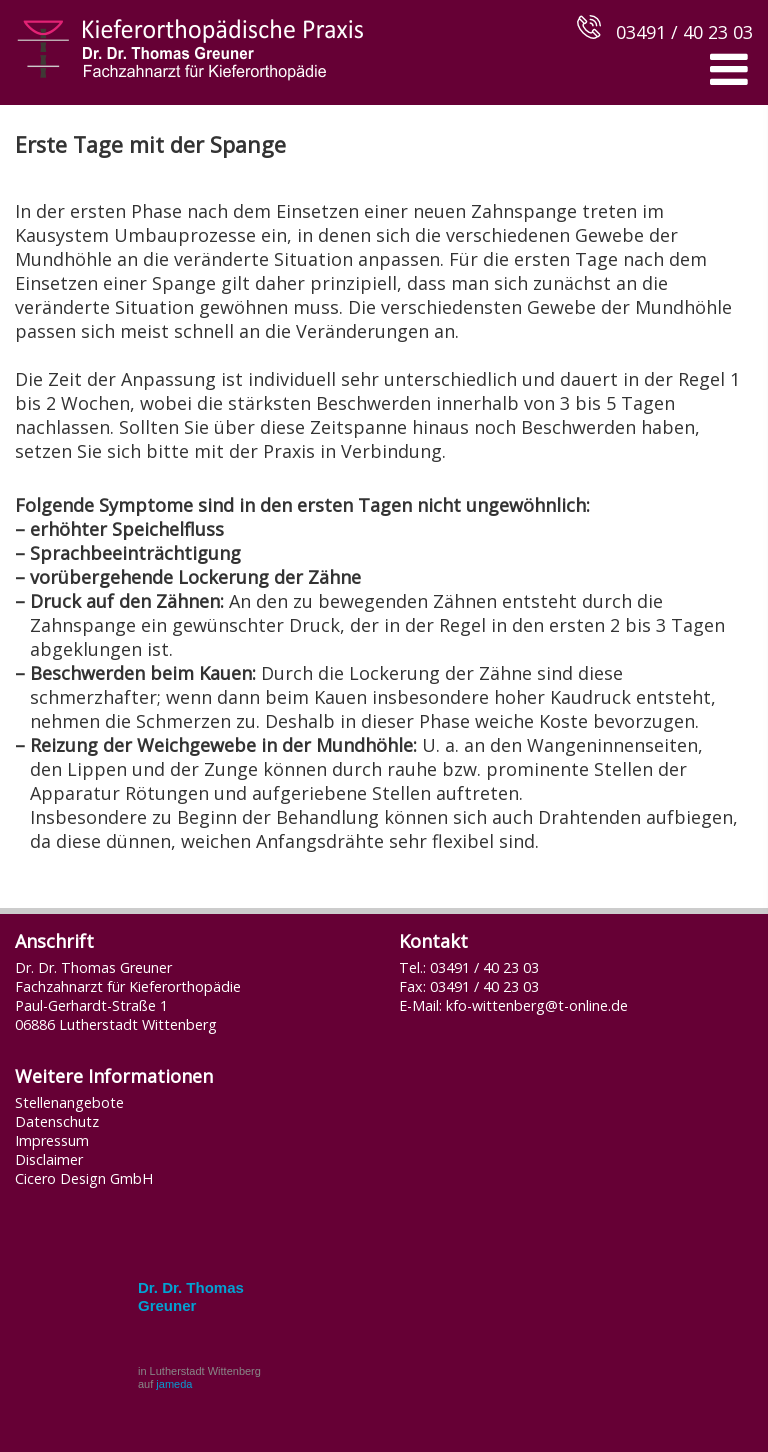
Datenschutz (57, 1121)
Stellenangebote (69, 1102)
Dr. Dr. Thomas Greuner (191, 1296)
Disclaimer (49, 1159)
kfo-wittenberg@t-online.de (537, 1005)
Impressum (52, 1140)
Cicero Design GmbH (84, 1178)
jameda (174, 1384)
